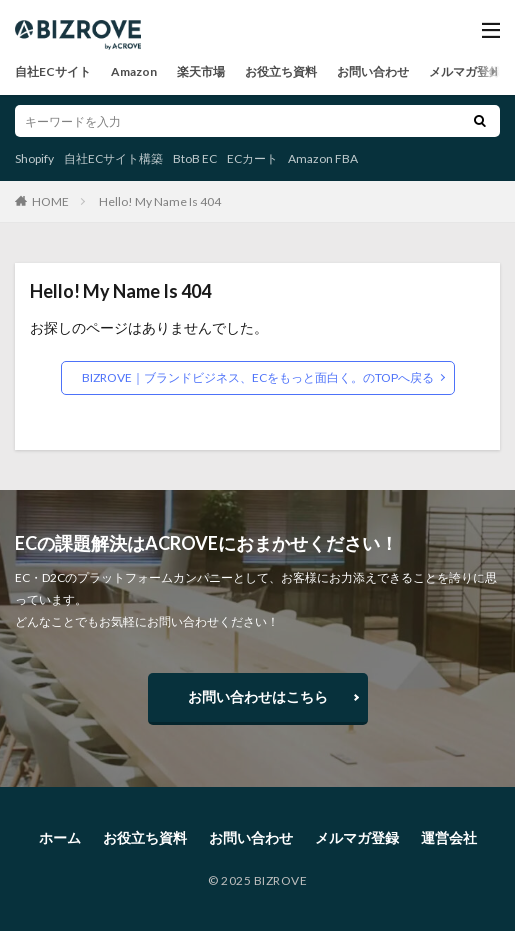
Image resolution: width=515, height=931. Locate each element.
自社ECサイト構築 (113, 158)
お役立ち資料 (281, 71)
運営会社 (449, 837)
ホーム (60, 837)
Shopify (34, 158)
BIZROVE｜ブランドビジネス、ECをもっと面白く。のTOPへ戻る (258, 377)
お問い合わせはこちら (258, 696)
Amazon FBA (323, 158)
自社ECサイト (53, 71)
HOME (50, 201)
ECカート (252, 158)
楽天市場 (201, 71)
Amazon (134, 71)
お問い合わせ (373, 71)
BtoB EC (195, 158)
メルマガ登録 (465, 71)
